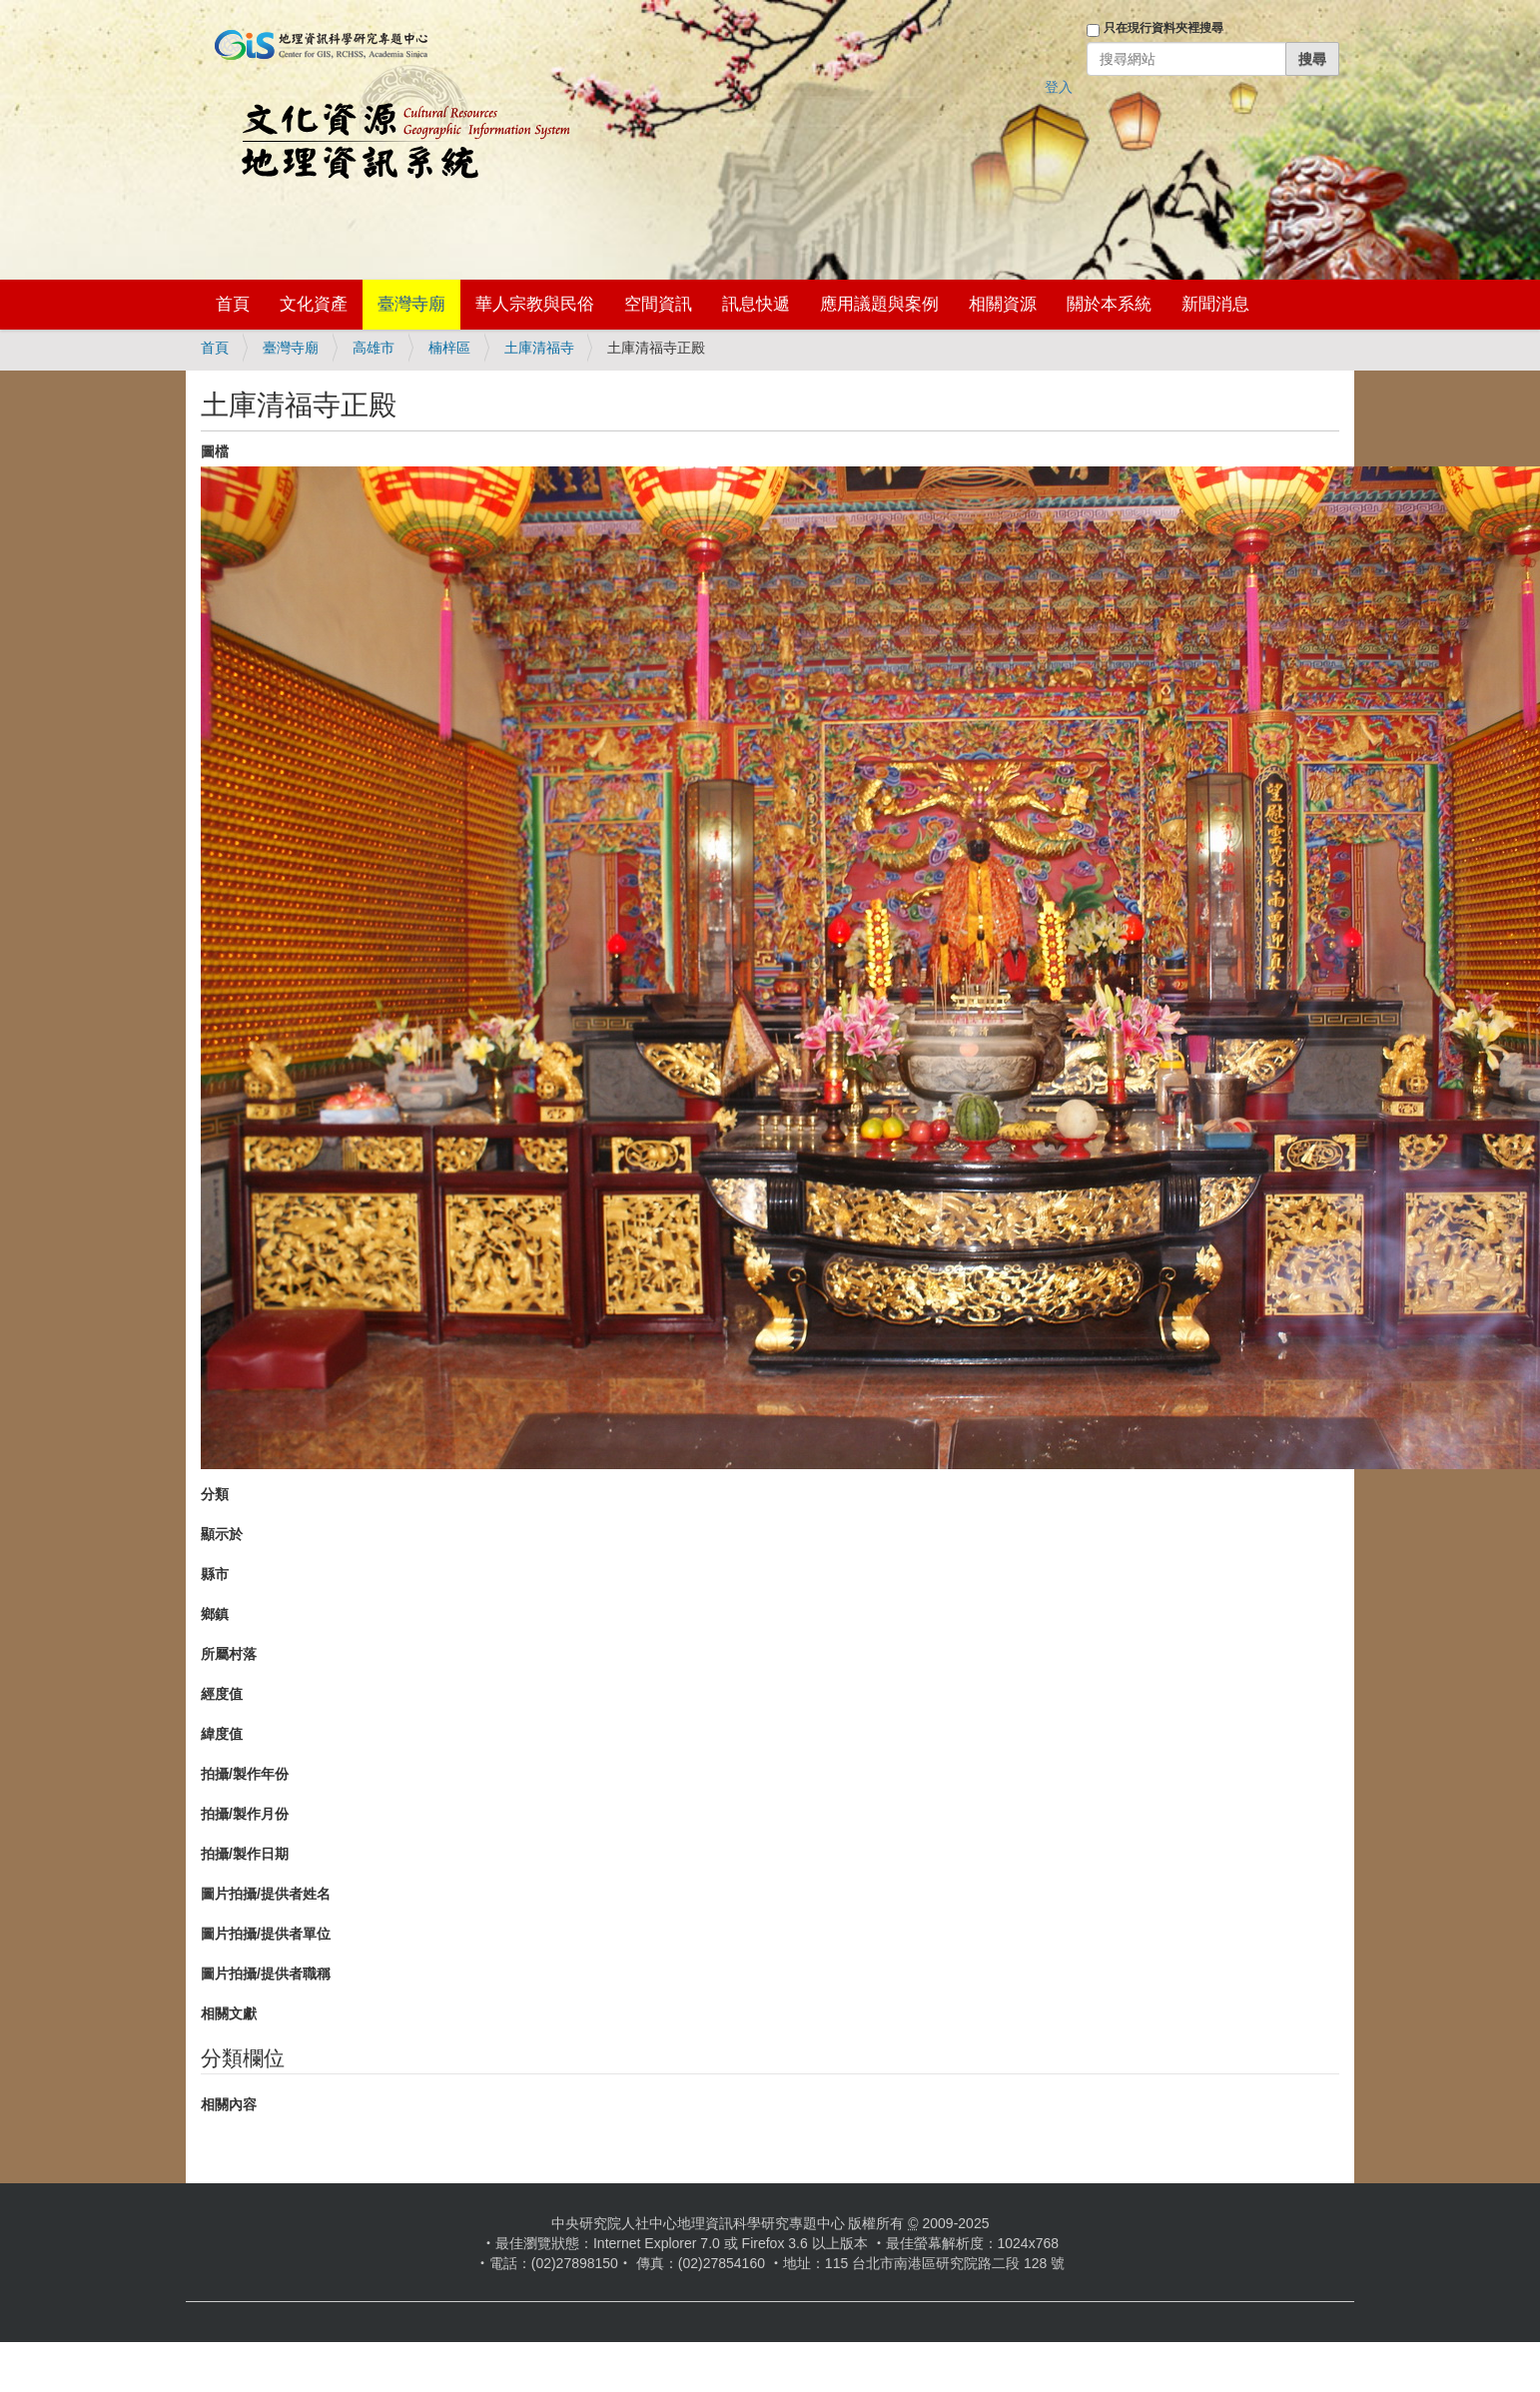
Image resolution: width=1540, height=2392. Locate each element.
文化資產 (314, 304)
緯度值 (222, 1734)
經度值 (222, 1694)
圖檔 (215, 451)
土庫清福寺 (539, 348)
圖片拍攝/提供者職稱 (266, 1974)
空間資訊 (658, 304)
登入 (1059, 87)
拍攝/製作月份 (245, 1814)
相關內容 (229, 2104)
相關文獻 (229, 2013)
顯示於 (222, 1534)
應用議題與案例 (879, 304)
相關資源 (1003, 304)
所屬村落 (229, 1654)
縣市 (215, 1574)
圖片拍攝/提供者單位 (266, 1934)
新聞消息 (1215, 304)
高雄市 (373, 348)
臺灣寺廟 (411, 304)
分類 (215, 1494)
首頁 (233, 304)
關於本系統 (1109, 304)
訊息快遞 (756, 304)
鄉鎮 (215, 1614)
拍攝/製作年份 (245, 1774)
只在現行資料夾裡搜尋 (1163, 28)
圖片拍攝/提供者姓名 (266, 1894)
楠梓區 (449, 348)
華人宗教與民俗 (534, 304)
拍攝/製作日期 (245, 1854)
